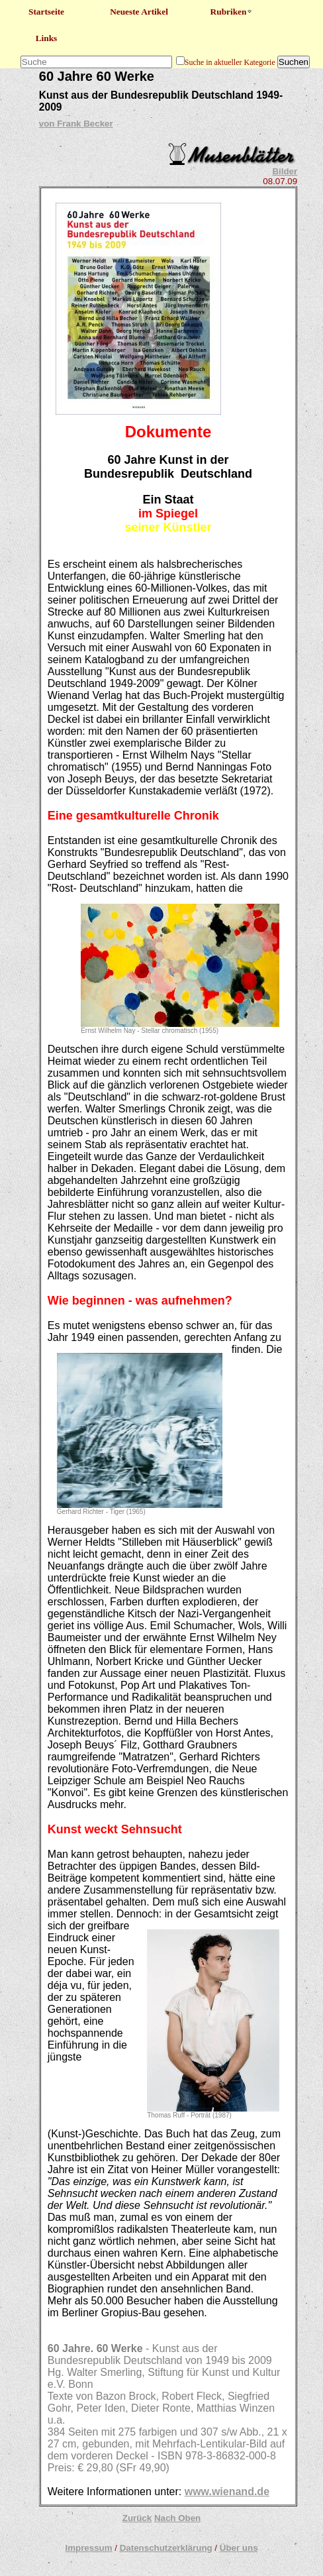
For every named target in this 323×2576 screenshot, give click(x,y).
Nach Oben (177, 2518)
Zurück (137, 2518)
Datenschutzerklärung (166, 2548)
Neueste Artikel (139, 12)
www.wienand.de (227, 2491)
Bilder (284, 171)
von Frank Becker (76, 124)
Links (47, 38)
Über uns (239, 2548)
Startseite (46, 12)
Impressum (88, 2548)
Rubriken (232, 12)
